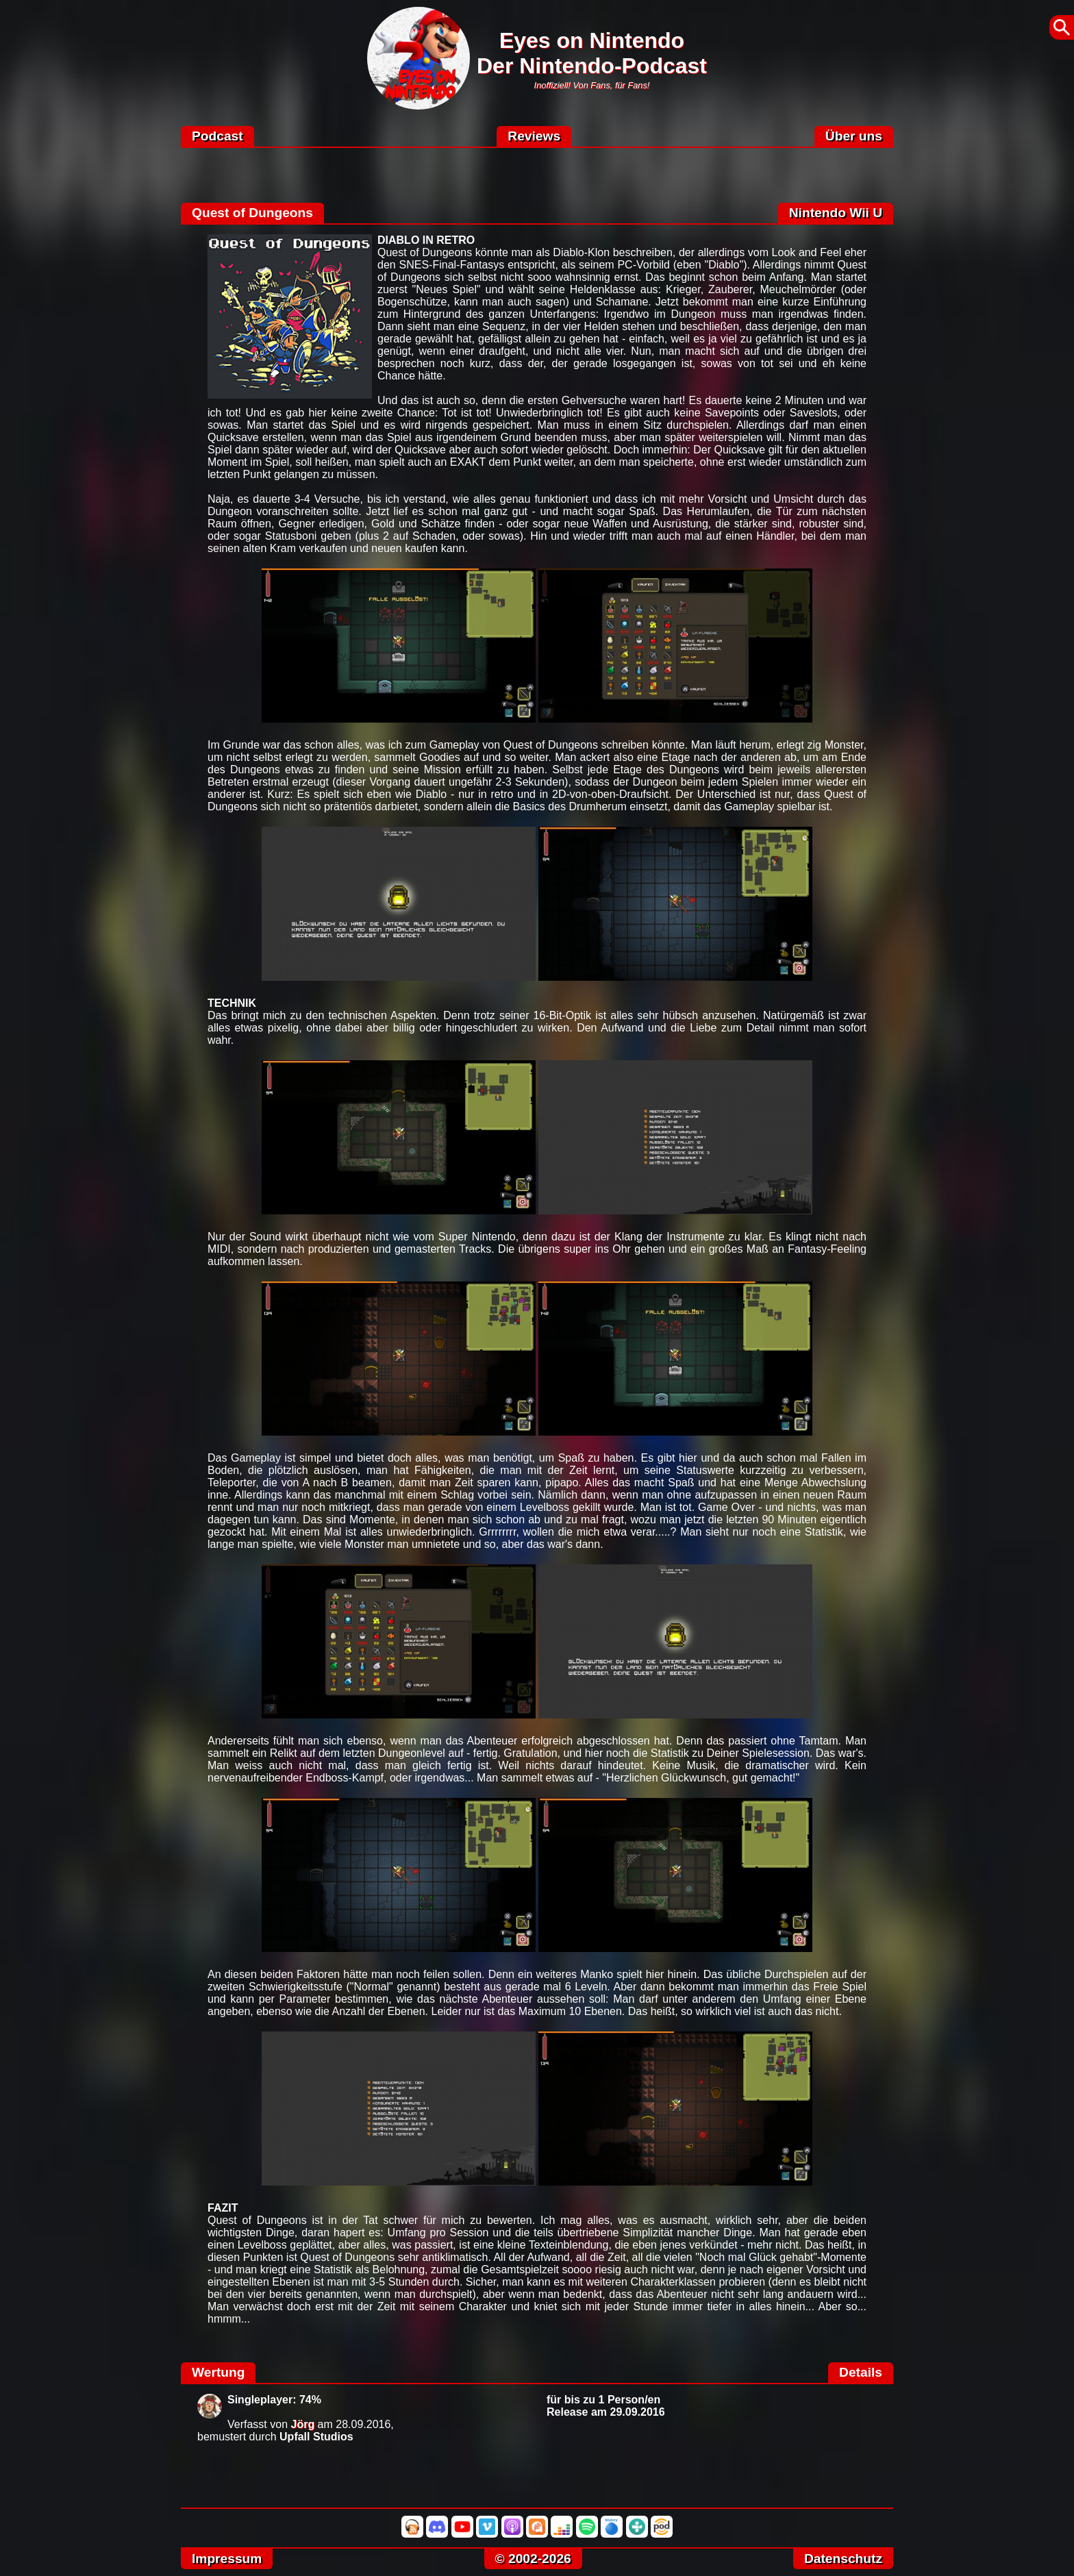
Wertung (218, 2372)
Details (860, 2372)
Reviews (534, 136)
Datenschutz (843, 2558)
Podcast (217, 136)
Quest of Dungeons (252, 212)
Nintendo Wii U (835, 212)
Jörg (303, 2424)
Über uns (853, 136)
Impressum (227, 2558)
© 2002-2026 (533, 2558)
